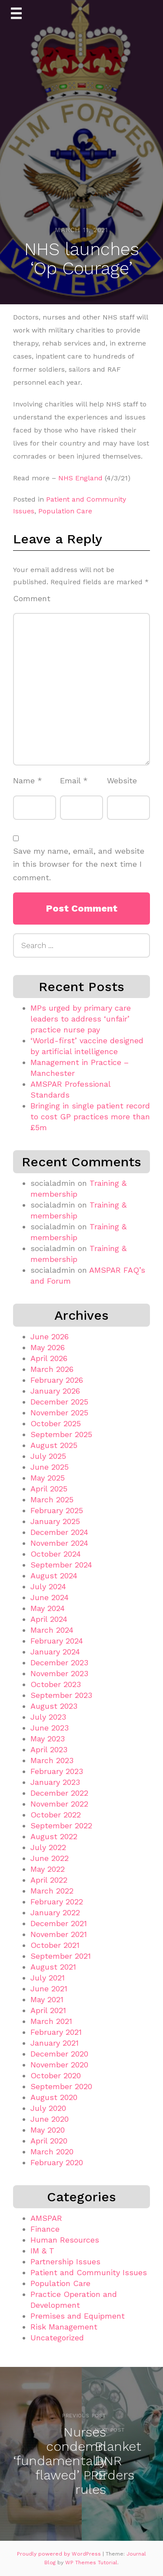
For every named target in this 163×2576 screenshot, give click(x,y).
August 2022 (53, 1836)
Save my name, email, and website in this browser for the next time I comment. (78, 864)
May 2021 (46, 1999)
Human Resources (64, 2239)
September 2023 (61, 1695)
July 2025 (48, 1456)
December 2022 (59, 1792)
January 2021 (54, 2042)
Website (122, 780)
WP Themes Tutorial (91, 2562)
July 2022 (48, 1847)
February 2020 (56, 2162)
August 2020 (53, 2097)
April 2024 (48, 1619)
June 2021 (48, 1988)
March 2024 (51, 1629)
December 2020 (59, 2053)
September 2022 (61, 1825)
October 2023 (55, 1684)
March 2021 (51, 2021)
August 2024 (53, 1575)
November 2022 (59, 1803)
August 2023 (53, 1706)
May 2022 (47, 1869)
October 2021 (55, 1945)
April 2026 (48, 1358)
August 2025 (53, 1445)
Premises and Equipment (77, 2315)
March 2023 (51, 1760)
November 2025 (59, 1412)
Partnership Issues (65, 2261)
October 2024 (55, 1553)
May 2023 (47, 1738)
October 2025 (55, 1423)
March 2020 (51, 2151)
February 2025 (56, 1510)
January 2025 (55, 1521)
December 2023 (59, 1662)
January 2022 (55, 1912)
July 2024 (48, 1586)
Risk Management (63, 2326)
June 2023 (49, 1727)
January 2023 (55, 1782)
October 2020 (55, 2075)
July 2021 (47, 1977)
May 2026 (47, 1347)
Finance (45, 2228)
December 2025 (59, 1401)
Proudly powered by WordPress (60, 2554)
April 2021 (48, 2010)
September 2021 (60, 1955)
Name (27, 780)
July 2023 (48, 1716)
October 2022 (55, 1814)
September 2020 (61, 2086)
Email (74, 780)
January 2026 (55, 1390)
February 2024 (56, 1640)
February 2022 (56, 1901)
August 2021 (53, 1966)
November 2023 (59, 1673)
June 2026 (49, 1336)
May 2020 (47, 2129)
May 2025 (47, 1477)
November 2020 (59, 2064)
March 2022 (51, 1890)
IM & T (42, 2250)
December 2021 (58, 1923)
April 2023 (48, 1749)
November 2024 (59, 1543)
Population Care (65, 511)
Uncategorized (57, 2337)
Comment (31, 598)
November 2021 (58, 1934)
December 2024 (59, 1532)
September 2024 (61, 1564)
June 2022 (49, 1858)
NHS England (80, 478)
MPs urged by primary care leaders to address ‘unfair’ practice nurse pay (80, 1018)
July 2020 (48, 2108)
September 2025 (61, 1434)
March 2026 (51, 1369)
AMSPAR (46, 2218)
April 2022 (48, 1879)
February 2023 (56, 1771)
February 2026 (56, 1380)
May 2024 (47, 1608)
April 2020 (48, 2140)
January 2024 (55, 1651)
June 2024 (49, 1597)
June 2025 (49, 1466)
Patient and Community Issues (88, 2272)
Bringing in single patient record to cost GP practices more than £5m (90, 1116)
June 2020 (49, 2118)
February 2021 (56, 2032)
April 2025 (48, 1488)
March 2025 (51, 1499)
